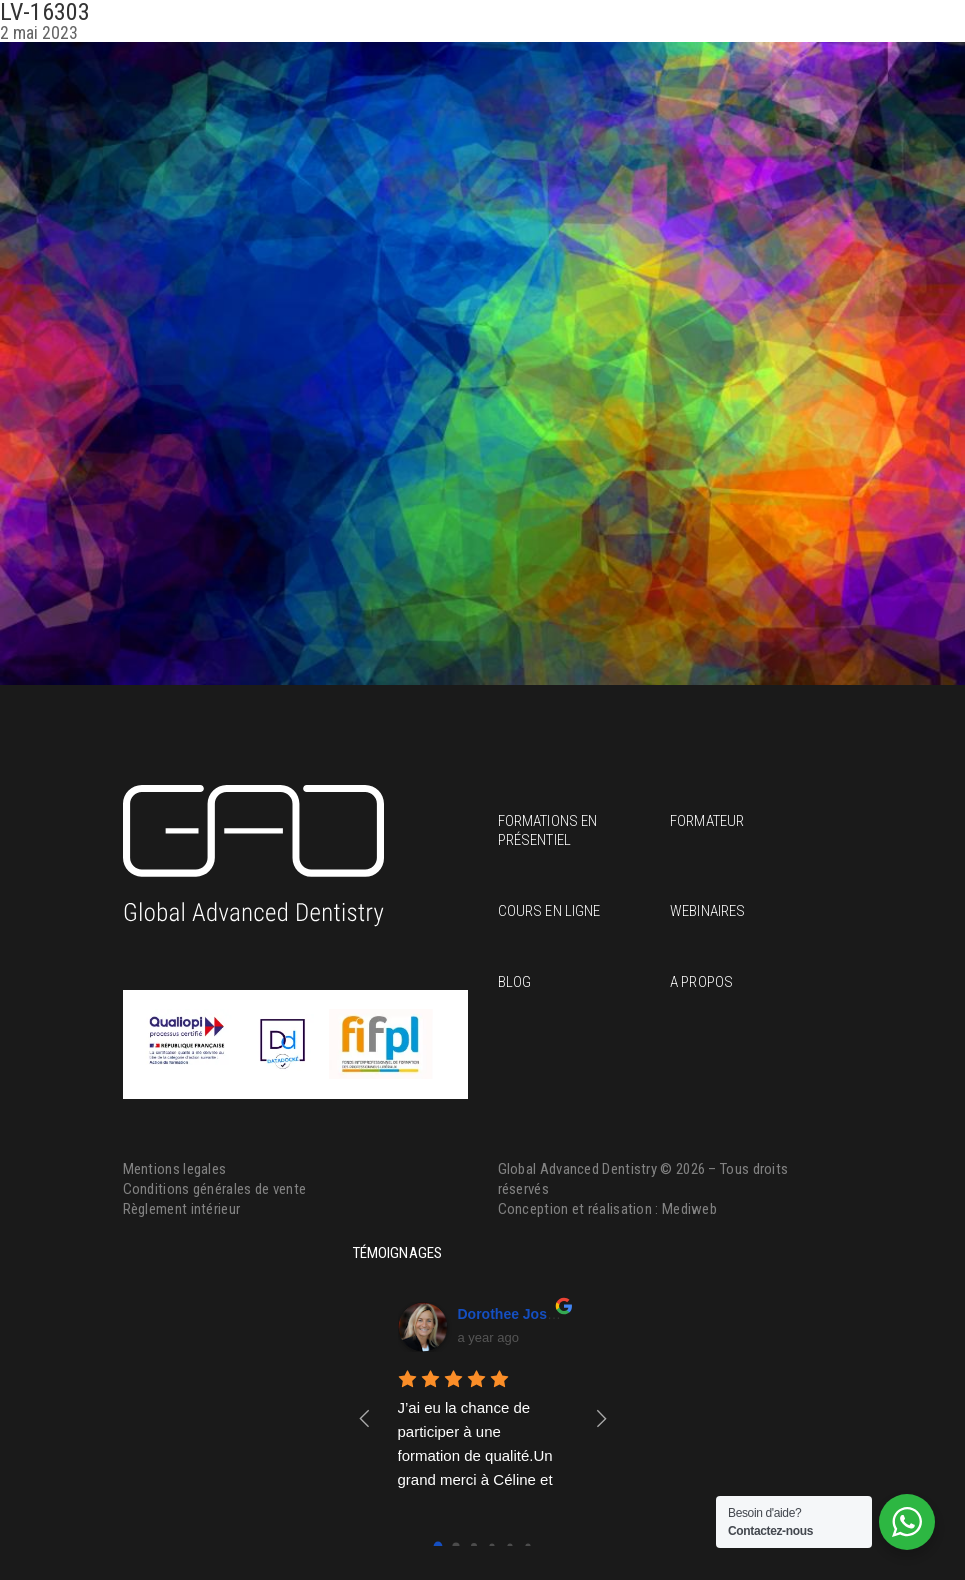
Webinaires (708, 911)
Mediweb (689, 1209)
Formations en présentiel (548, 830)
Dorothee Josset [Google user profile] (513, 1314)
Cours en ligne (549, 911)
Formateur (707, 821)
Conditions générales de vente (215, 1189)
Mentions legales (175, 1169)
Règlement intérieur (182, 1209)
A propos (701, 982)
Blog (515, 982)
